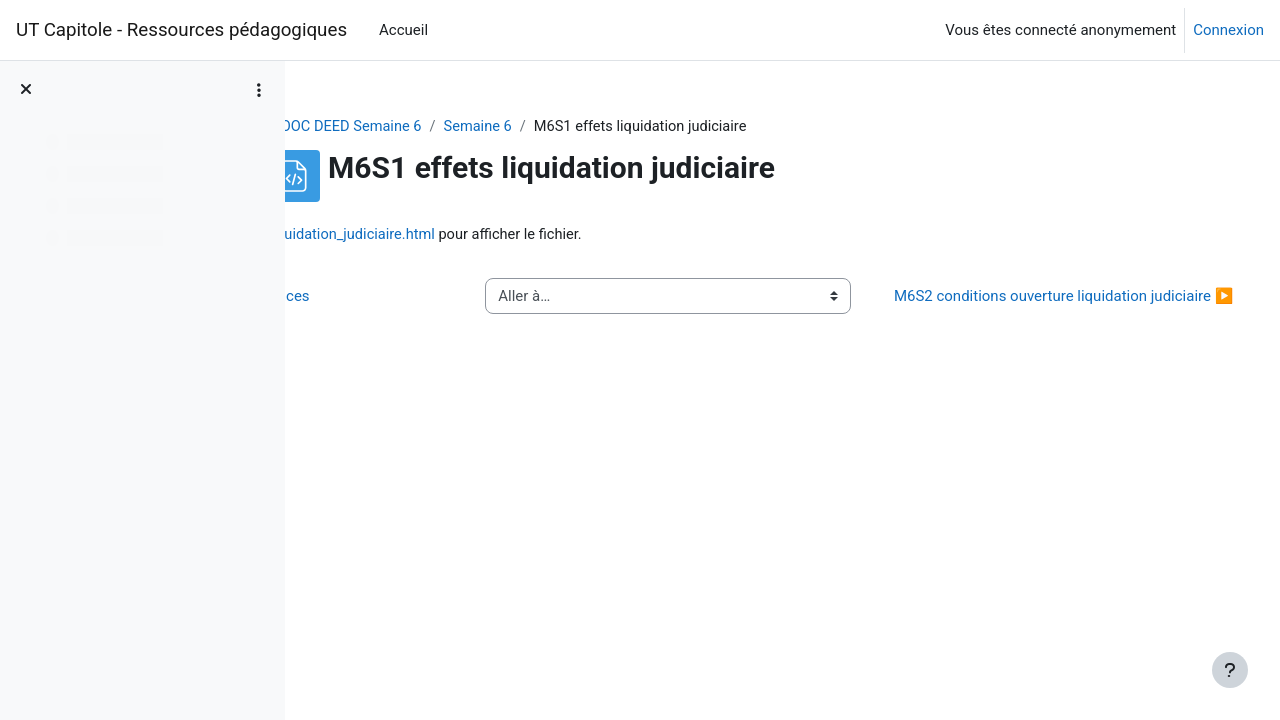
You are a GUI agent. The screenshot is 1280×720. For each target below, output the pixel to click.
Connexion (1228, 30)
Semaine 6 (582, 127)
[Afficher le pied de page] (1230, 670)
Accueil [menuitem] (403, 30)
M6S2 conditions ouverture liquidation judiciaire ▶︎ (1073, 308)
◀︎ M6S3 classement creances (440, 308)
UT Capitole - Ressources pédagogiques (181, 30)
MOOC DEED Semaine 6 (446, 127)
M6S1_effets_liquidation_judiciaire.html (548, 235)
